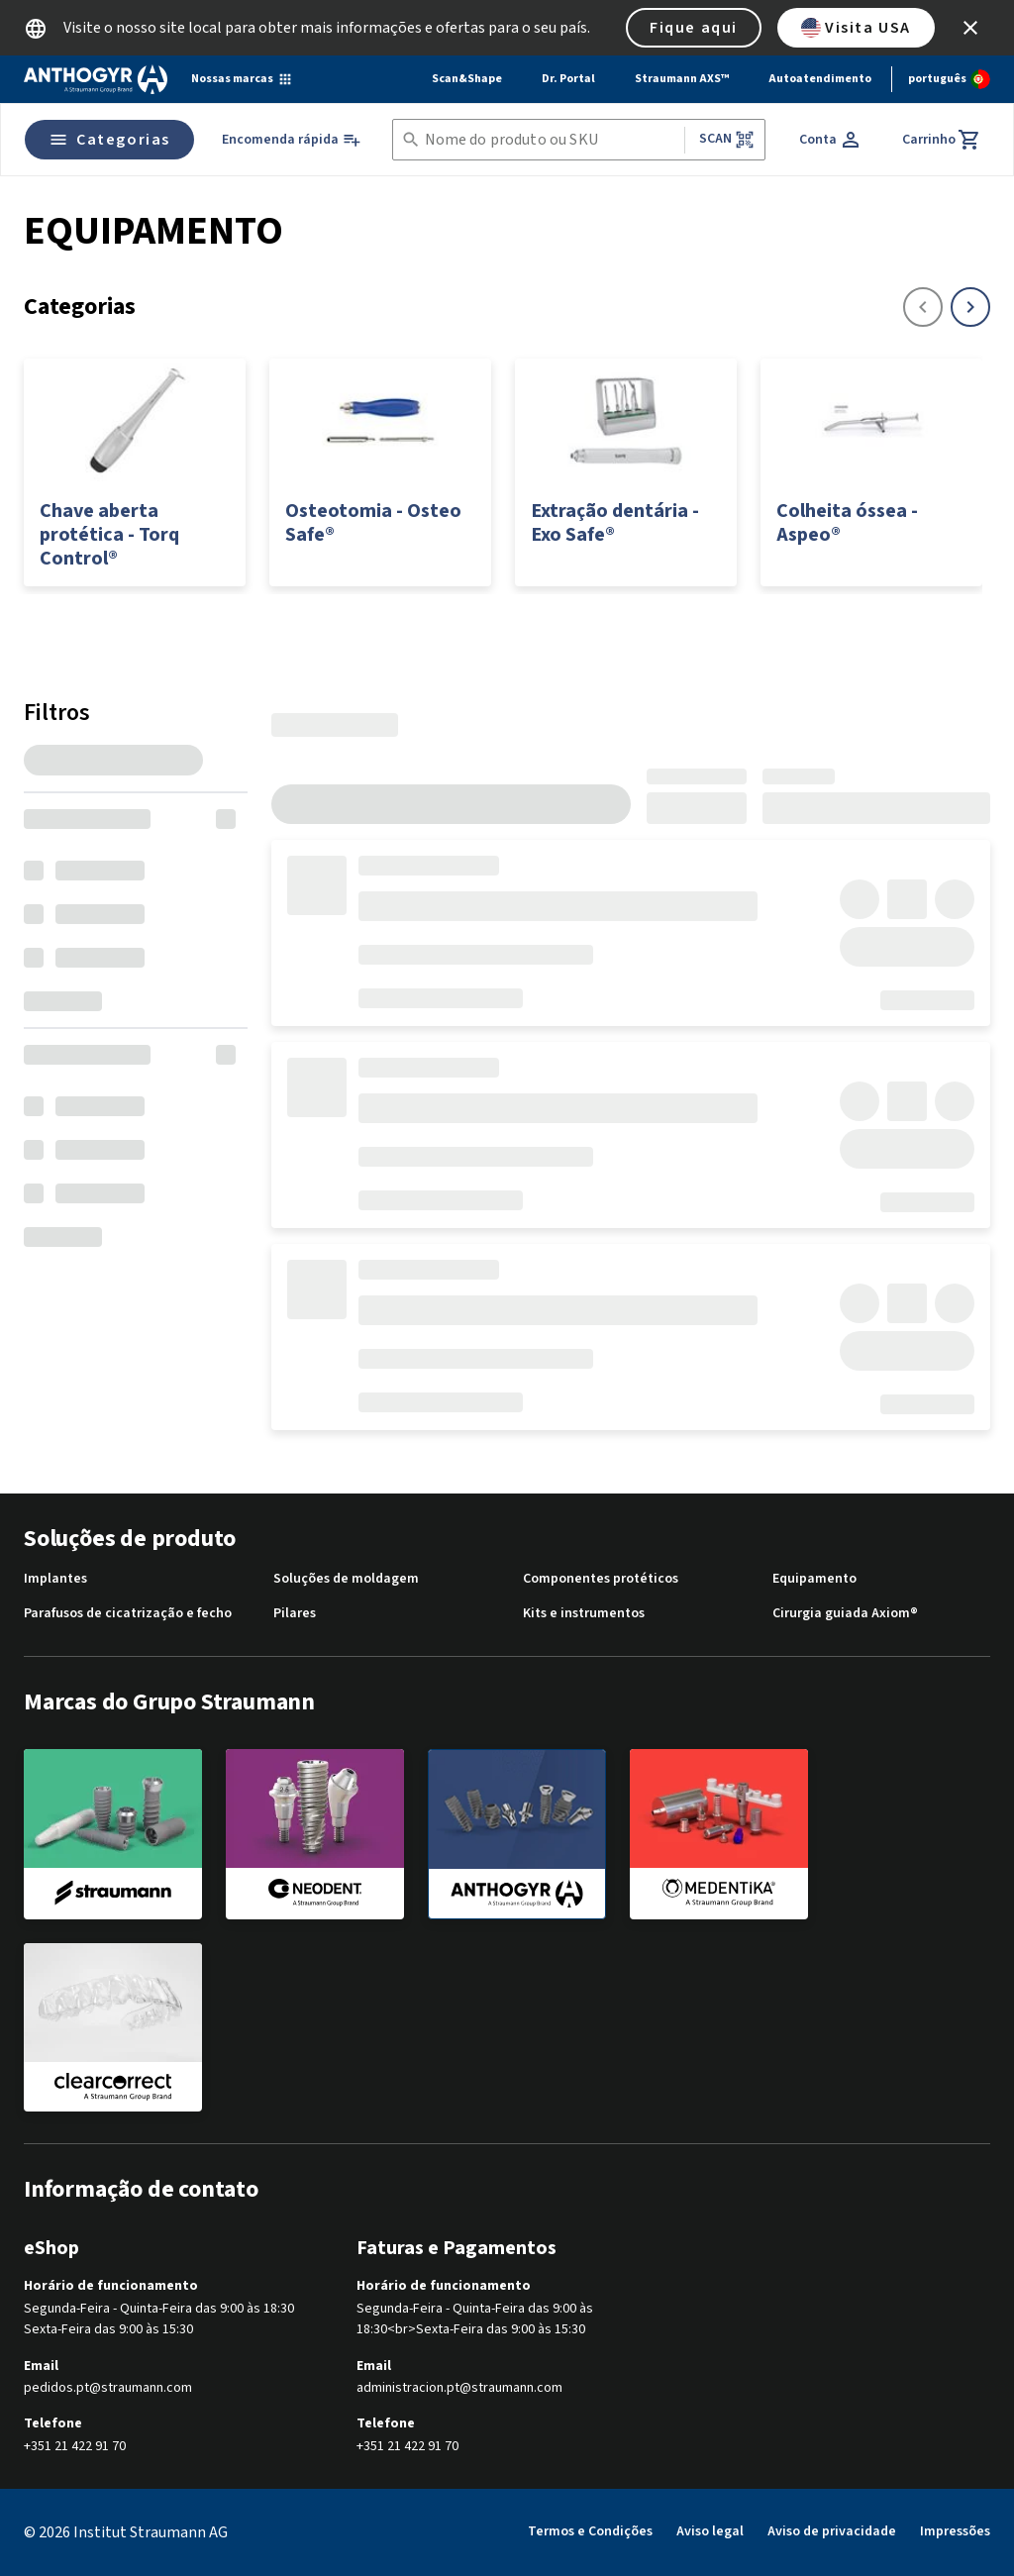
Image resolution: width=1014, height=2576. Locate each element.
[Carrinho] (941, 139)
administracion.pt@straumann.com (459, 2388)
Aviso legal (710, 2531)
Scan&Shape (467, 78)
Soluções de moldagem (346, 1579)
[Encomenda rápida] (291, 140)
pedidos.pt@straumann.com (108, 2388)
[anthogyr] (517, 1834)
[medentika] (719, 1833)
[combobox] (550, 140)
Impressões (955, 2531)
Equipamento (814, 1579)
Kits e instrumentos (584, 1613)
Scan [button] (727, 139)
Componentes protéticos (600, 1579)
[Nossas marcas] (242, 79)
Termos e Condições (590, 2531)
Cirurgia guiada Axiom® (845, 1613)
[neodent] (315, 1833)
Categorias (109, 140)
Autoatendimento (819, 78)
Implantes (55, 1579)
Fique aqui (694, 28)
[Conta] (830, 139)
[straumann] (113, 1833)
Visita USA (856, 28)
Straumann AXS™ (682, 78)
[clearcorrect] (113, 2027)
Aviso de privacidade (831, 2531)
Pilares (294, 1613)
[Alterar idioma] (949, 79)
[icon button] (970, 28)
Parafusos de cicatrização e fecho (128, 1613)
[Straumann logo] (95, 79)
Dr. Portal (568, 78)
